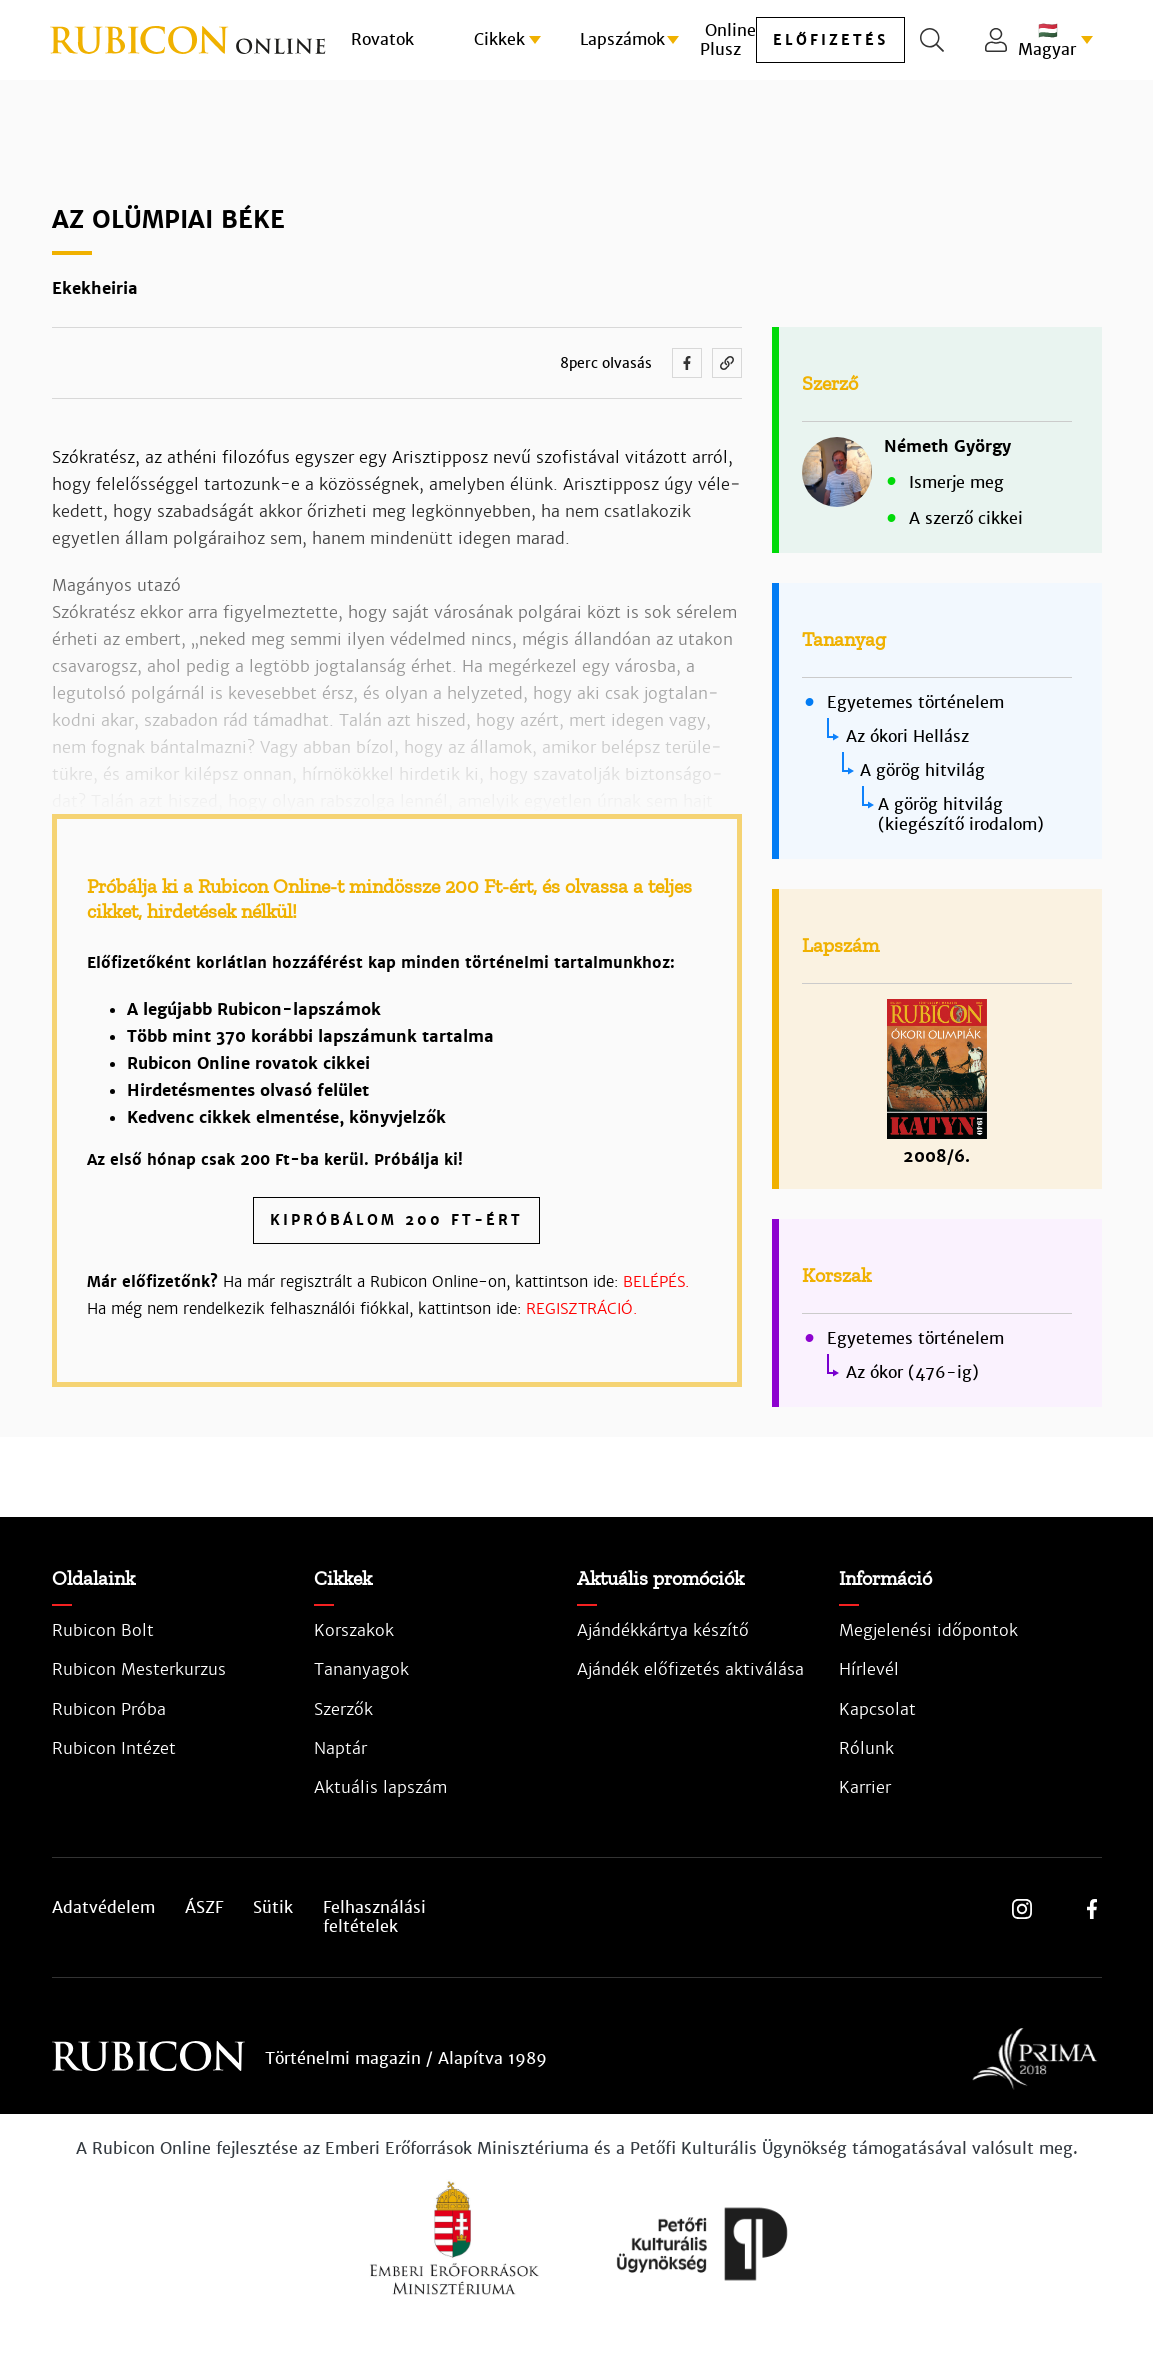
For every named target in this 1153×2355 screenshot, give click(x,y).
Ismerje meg (956, 482)
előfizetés (830, 40)
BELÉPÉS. (656, 1281)
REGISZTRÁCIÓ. (581, 1308)
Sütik (273, 1908)
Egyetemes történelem (915, 703)
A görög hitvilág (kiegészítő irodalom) (961, 814)
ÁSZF (204, 1908)
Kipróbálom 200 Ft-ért (396, 1220)
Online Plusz (728, 40)
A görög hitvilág (922, 770)
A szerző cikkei (966, 519)
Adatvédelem (103, 1908)
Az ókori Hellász (907, 736)
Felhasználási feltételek (374, 1917)
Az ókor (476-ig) (912, 1372)
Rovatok (382, 39)
